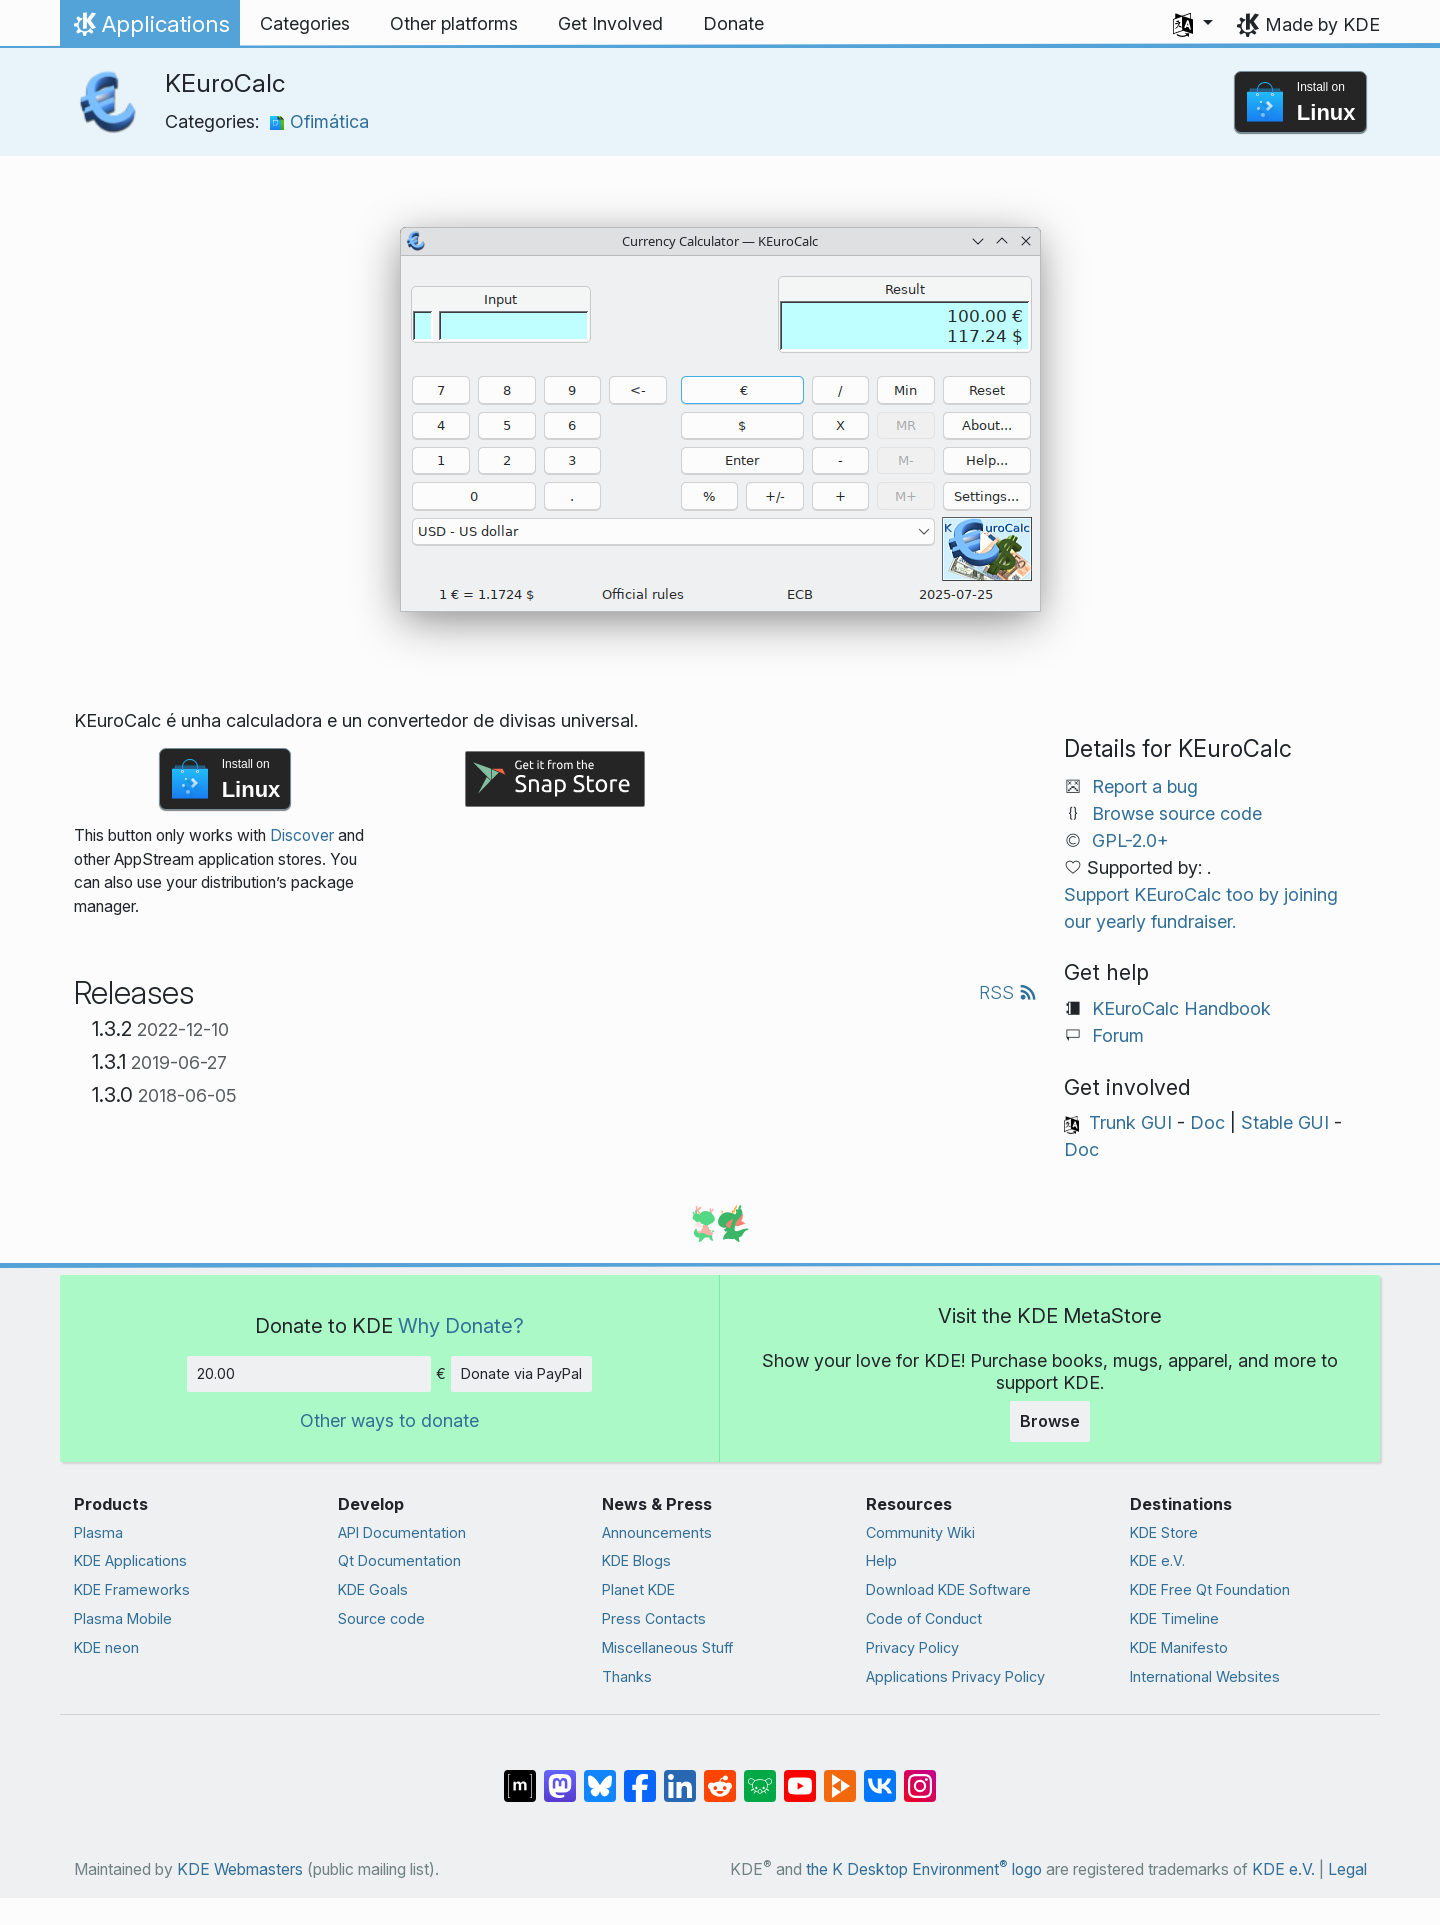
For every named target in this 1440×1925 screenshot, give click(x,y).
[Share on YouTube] (800, 1776)
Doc (1207, 1122)
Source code (381, 1618)
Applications (149, 29)
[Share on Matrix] (520, 1776)
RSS (1008, 992)
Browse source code (1177, 813)
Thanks (627, 1676)
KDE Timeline (1174, 1618)
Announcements (657, 1532)
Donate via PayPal (521, 1373)
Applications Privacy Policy (955, 1676)
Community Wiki (920, 1532)
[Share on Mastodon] (560, 1776)
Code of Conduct (924, 1618)
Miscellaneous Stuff (667, 1647)
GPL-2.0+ (1130, 840)
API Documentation (402, 1532)
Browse (1050, 1421)
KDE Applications (130, 1560)
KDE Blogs (636, 1560)
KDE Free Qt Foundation (1210, 1589)
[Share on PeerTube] (840, 1776)
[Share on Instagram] (920, 1776)
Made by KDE (1322, 24)
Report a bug (1145, 786)
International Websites (1205, 1676)
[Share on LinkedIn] (680, 1776)
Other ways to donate (389, 1420)
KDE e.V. (1157, 1560)
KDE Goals (373, 1589)
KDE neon (106, 1647)
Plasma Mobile (123, 1618)
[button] (1193, 24)
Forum (1118, 1035)
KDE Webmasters (240, 1869)
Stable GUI (1285, 1122)
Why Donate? (461, 1325)
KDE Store (1164, 1532)
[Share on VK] (880, 1776)
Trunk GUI (1130, 1122)
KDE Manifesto (1179, 1647)
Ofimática (319, 121)
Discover (302, 835)
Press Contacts (654, 1618)
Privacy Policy (912, 1647)
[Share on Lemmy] (760, 1776)
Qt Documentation (399, 1560)
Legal (1347, 1869)
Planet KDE (638, 1589)
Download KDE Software (948, 1589)
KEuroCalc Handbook (1181, 1008)
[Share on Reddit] (720, 1776)
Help (881, 1560)
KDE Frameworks (132, 1589)
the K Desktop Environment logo (924, 1869)
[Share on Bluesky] (600, 1776)
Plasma (98, 1532)
